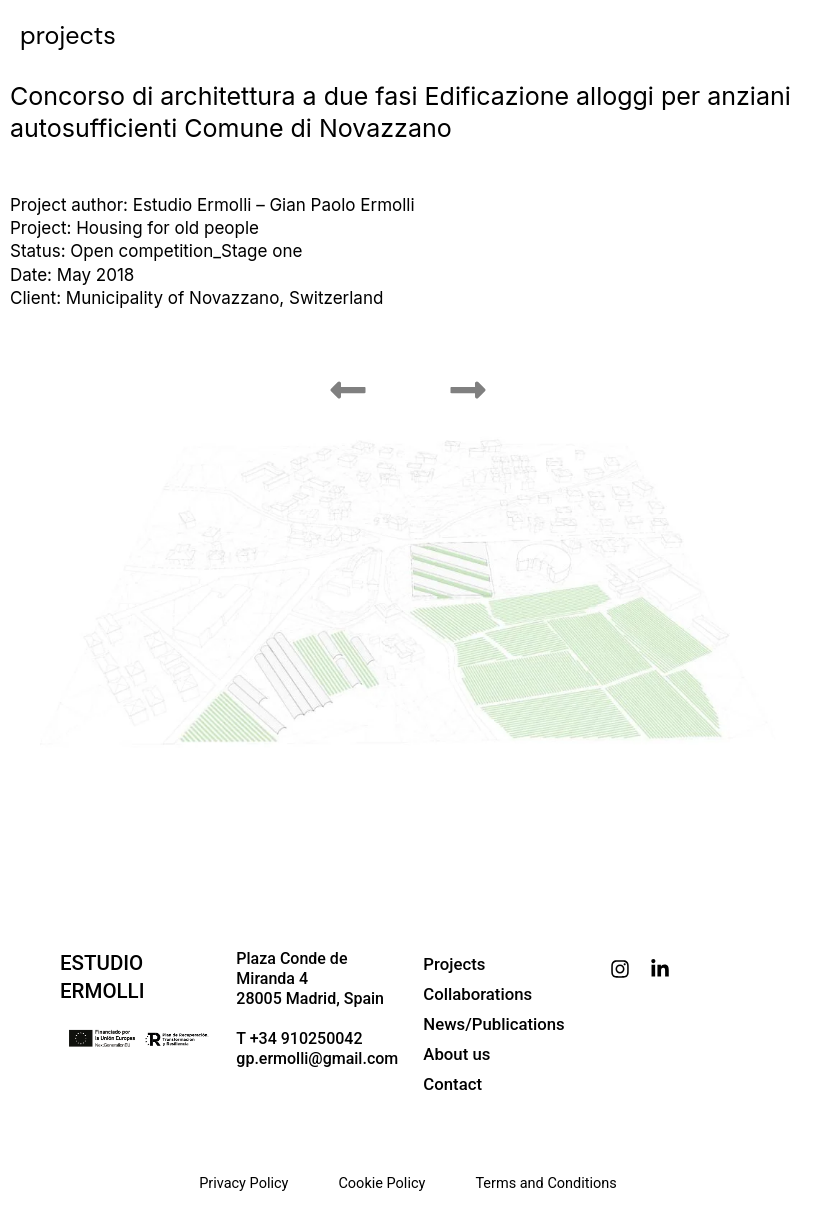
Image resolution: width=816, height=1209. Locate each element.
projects (68, 35)
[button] (348, 390)
